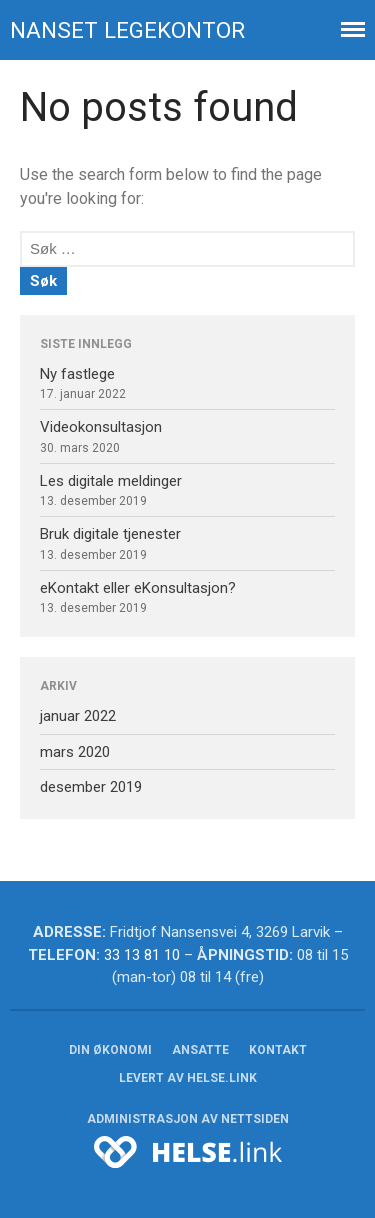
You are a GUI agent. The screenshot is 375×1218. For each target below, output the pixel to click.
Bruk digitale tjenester (110, 534)
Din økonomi (110, 1050)
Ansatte (200, 1050)
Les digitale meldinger (111, 481)
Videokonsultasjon (101, 427)
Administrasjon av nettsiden (188, 1119)
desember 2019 (91, 787)
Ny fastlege (77, 374)
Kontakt (278, 1050)
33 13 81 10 (142, 955)
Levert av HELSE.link (188, 1078)
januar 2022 (78, 716)
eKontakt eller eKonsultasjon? (138, 588)
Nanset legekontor (127, 30)
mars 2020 (75, 752)
